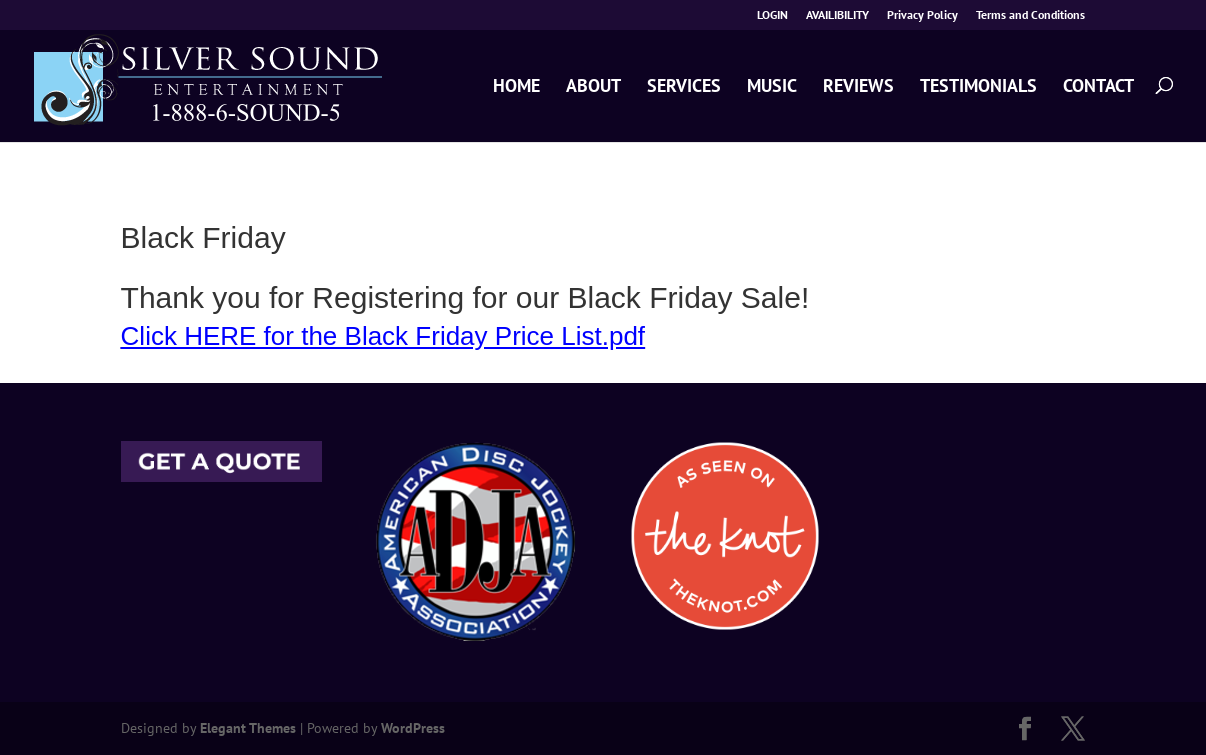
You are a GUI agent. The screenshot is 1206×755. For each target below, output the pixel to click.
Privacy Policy (922, 15)
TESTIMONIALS (978, 87)
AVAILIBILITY (837, 15)
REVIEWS (858, 87)
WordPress (413, 728)
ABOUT (593, 87)
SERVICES (684, 87)
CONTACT (1098, 87)
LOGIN (772, 15)
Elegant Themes (248, 728)
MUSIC (772, 87)
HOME (516, 87)
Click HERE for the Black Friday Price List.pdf (383, 336)
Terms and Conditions (1030, 15)
